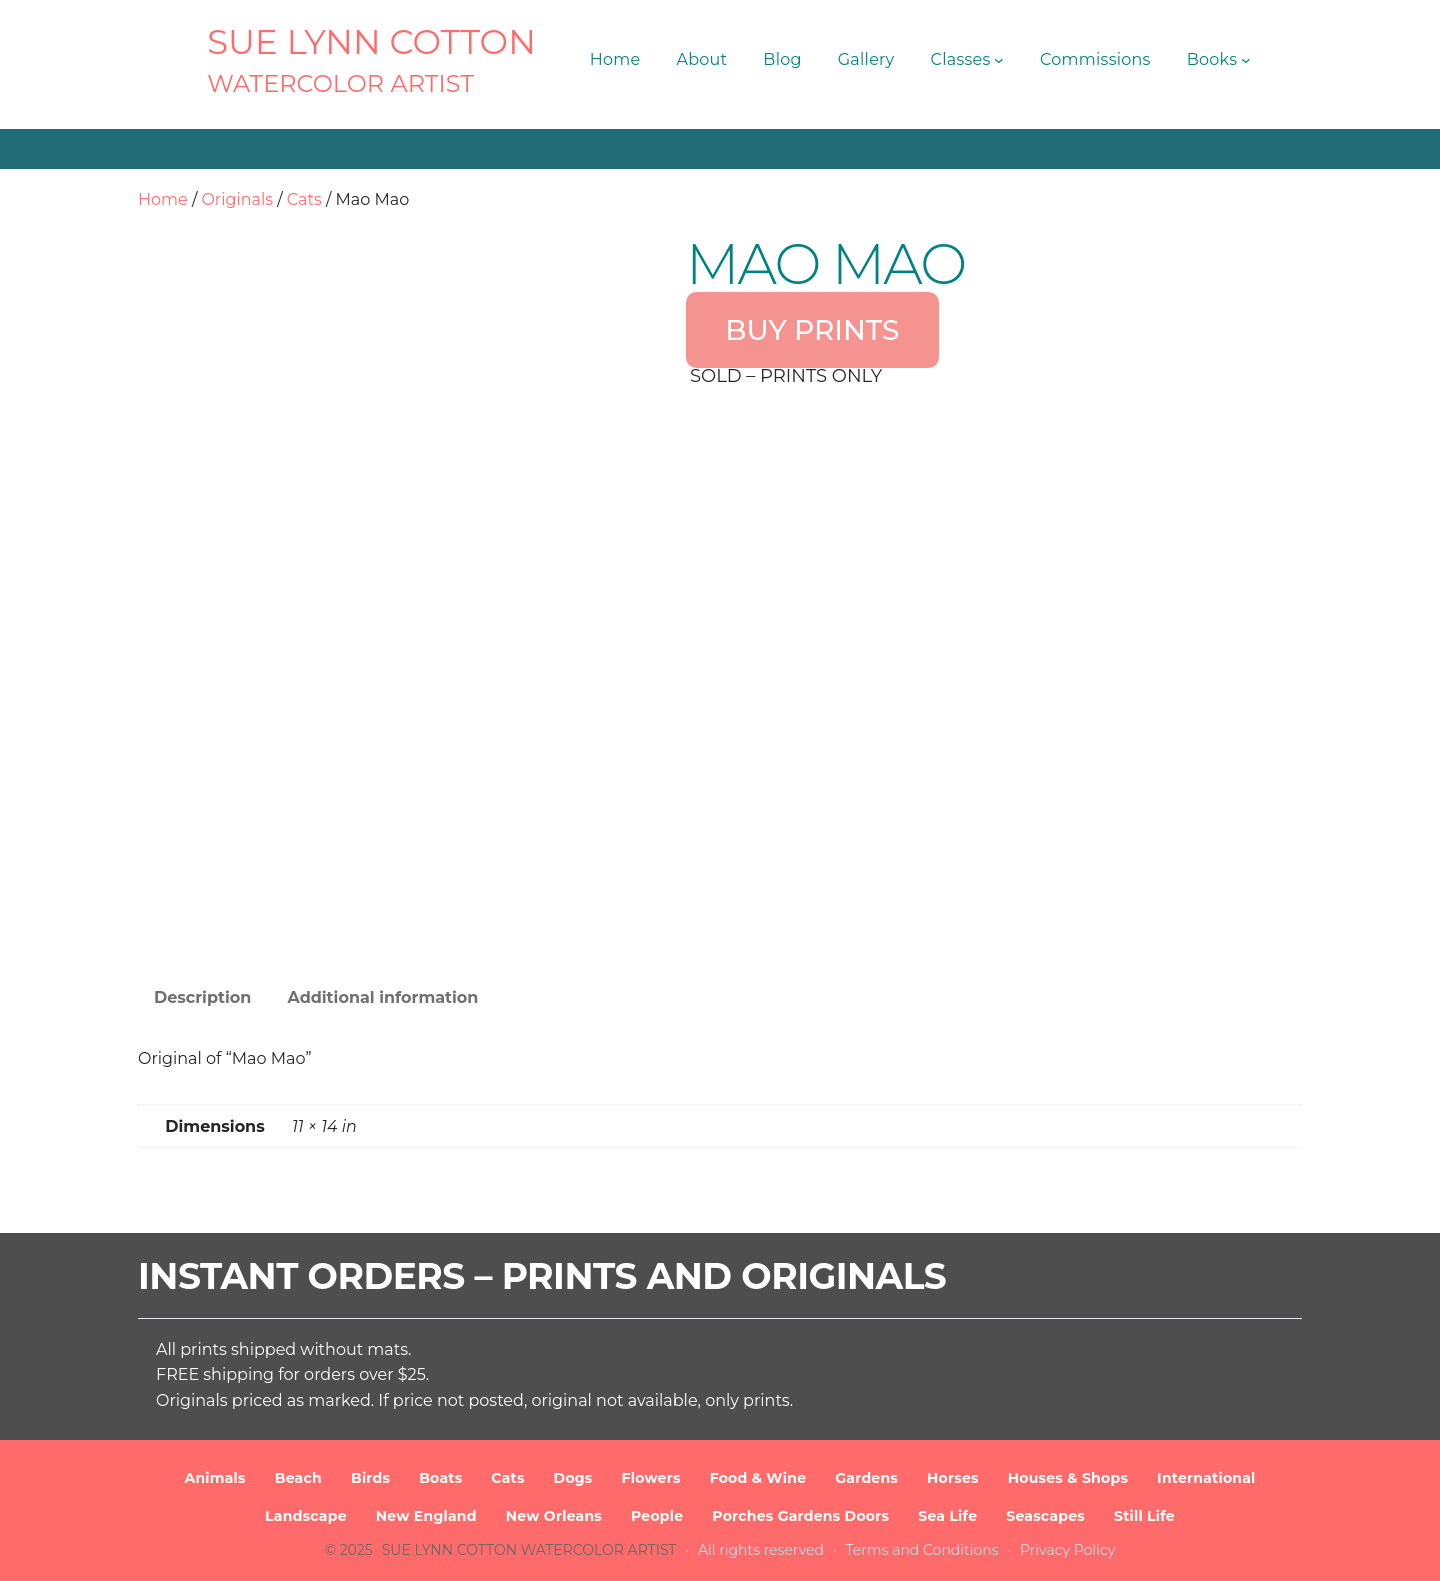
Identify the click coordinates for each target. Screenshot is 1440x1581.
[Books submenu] (1246, 60)
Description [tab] (202, 997)
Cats (304, 199)
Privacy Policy (1067, 1550)
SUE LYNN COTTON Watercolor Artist (529, 1550)
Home (163, 199)
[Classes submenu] (999, 60)
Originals (237, 199)
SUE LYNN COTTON (371, 42)
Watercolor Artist (340, 83)
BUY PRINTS (812, 330)
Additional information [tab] (382, 997)
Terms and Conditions (922, 1550)
